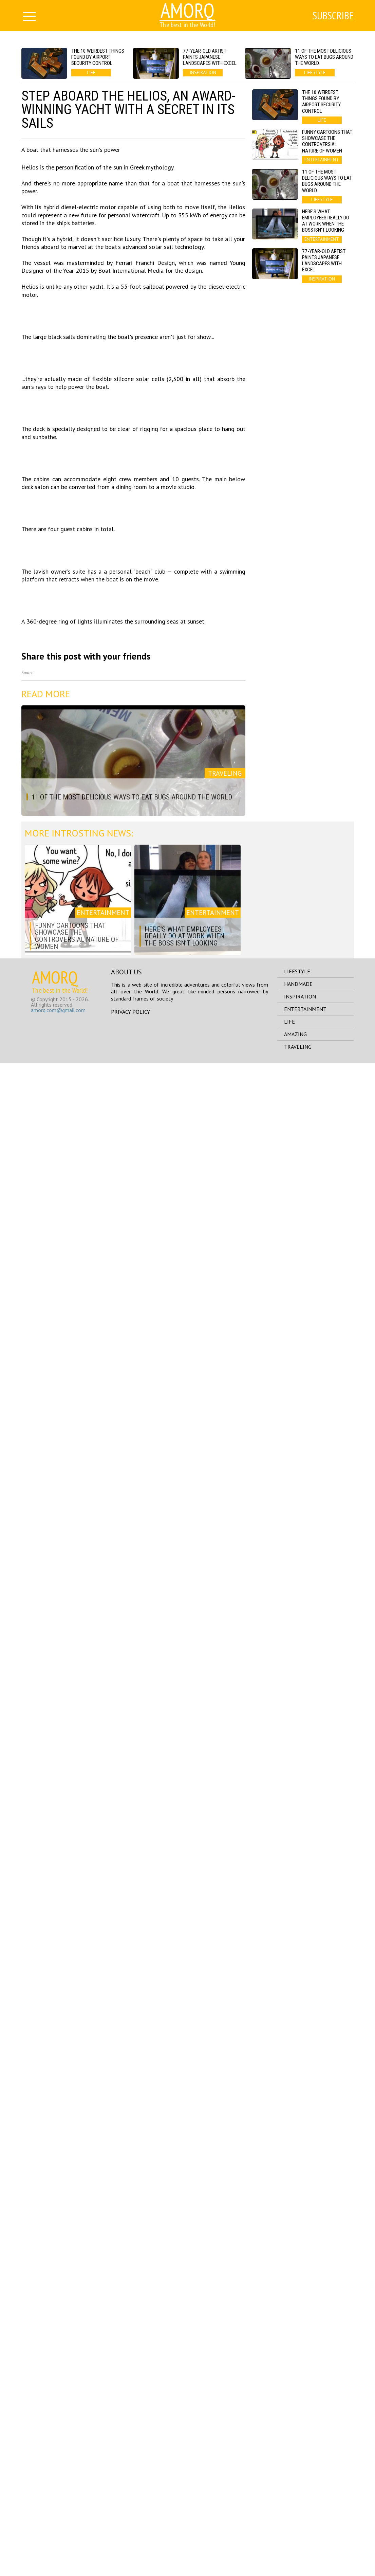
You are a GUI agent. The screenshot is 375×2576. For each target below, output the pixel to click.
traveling (298, 2559)
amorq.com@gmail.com (58, 2523)
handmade (298, 2497)
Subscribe (332, 16)
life (289, 2534)
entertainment (305, 2522)
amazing (295, 2547)
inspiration (300, 2509)
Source (27, 2185)
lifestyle (297, 2484)
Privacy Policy (130, 2524)
